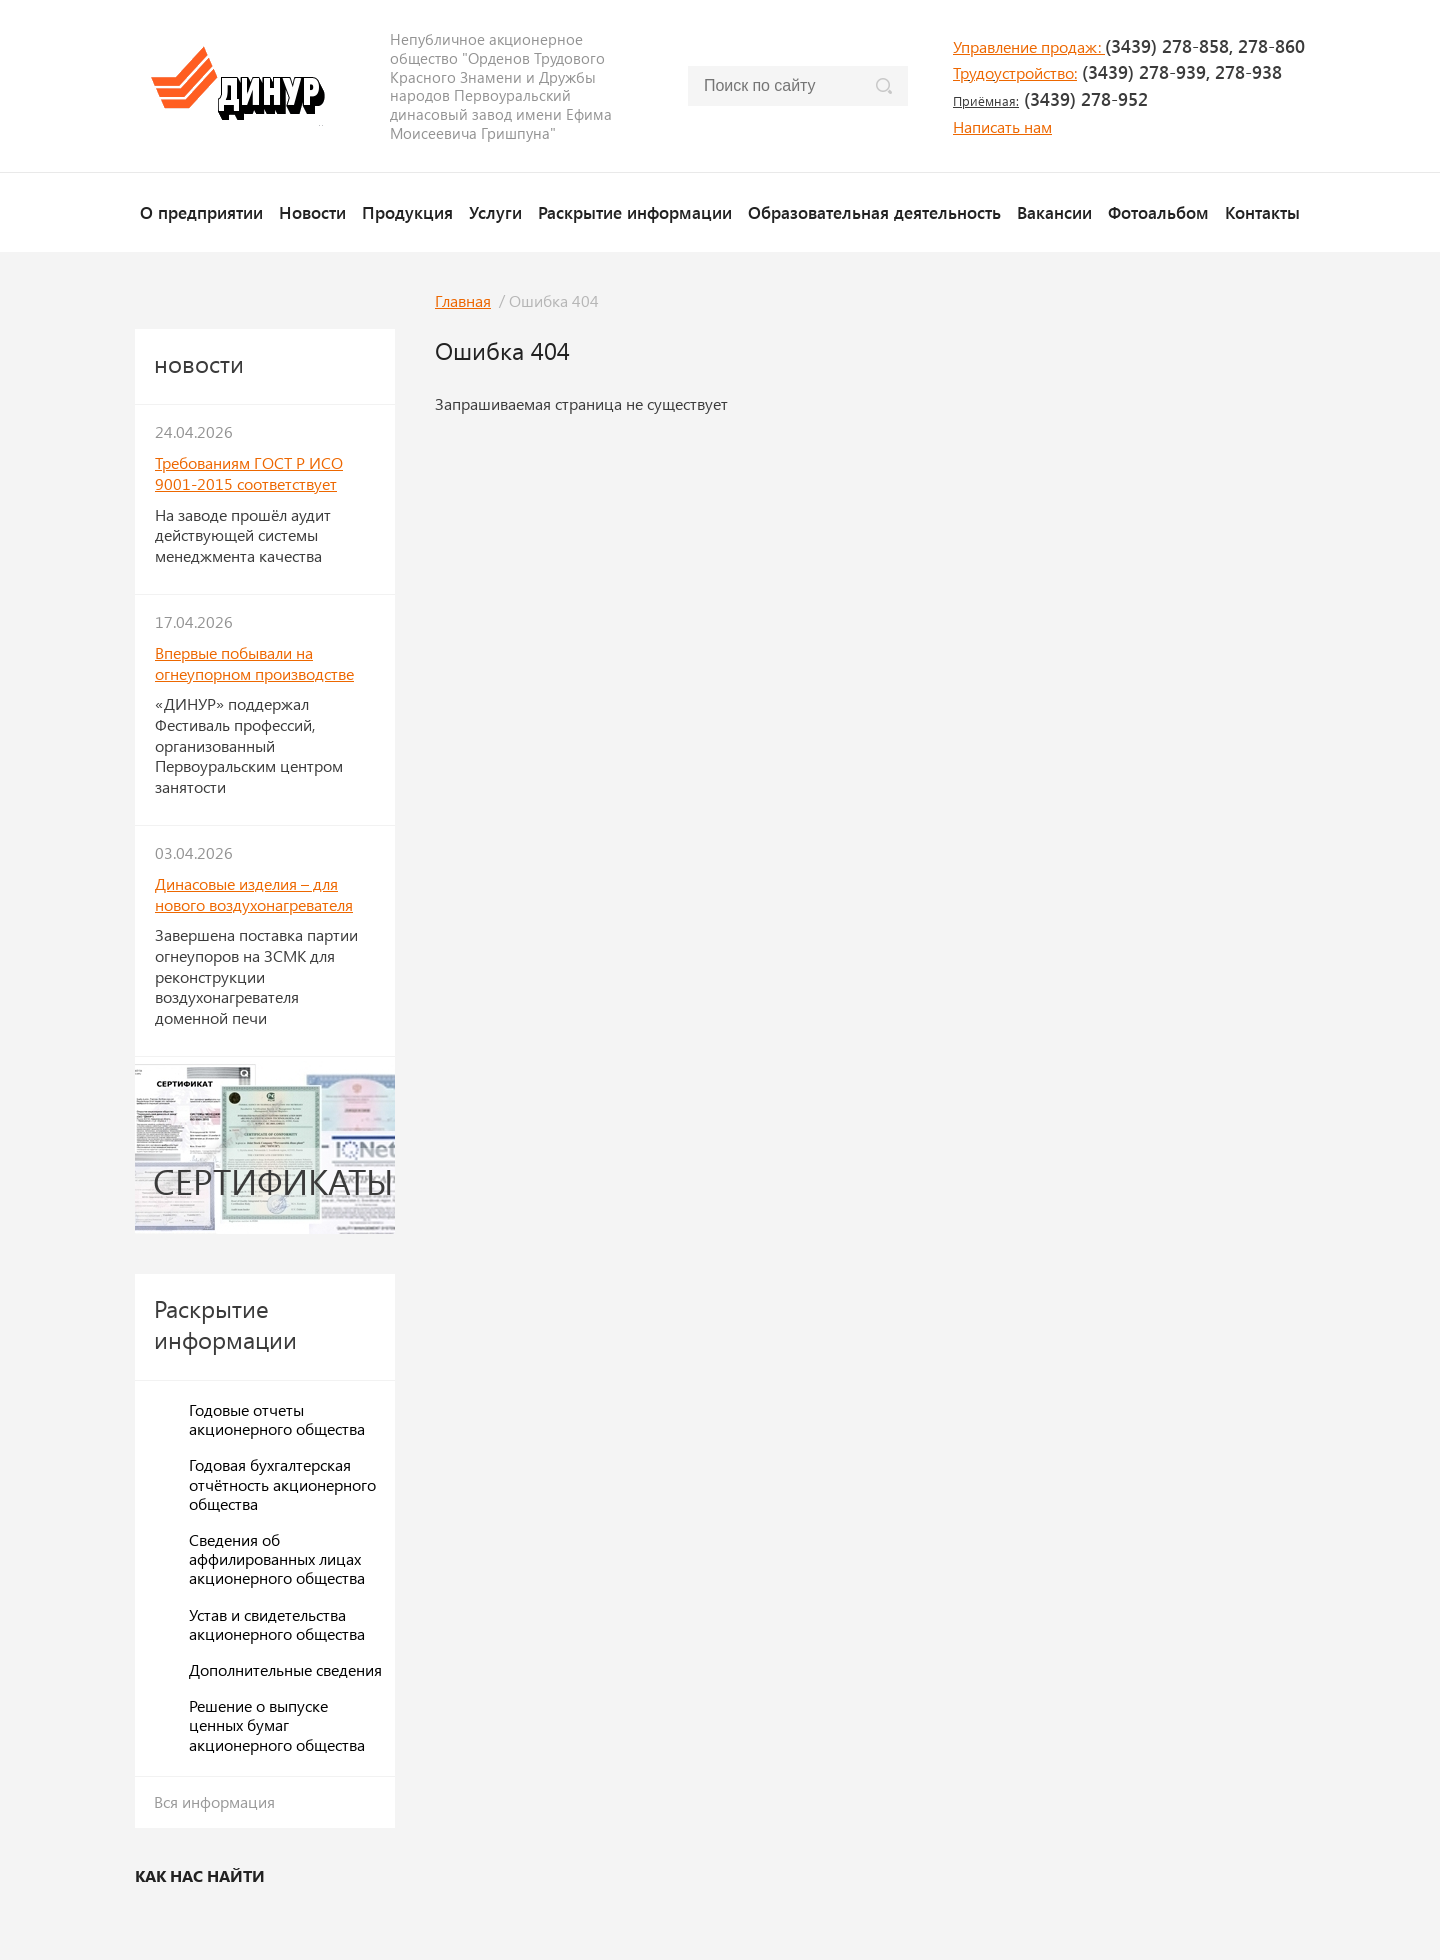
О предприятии (201, 212)
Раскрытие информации (635, 212)
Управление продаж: (1029, 46)
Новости (312, 212)
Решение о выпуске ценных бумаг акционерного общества (277, 1724)
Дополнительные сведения (285, 1669)
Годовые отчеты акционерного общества (277, 1419)
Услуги (495, 212)
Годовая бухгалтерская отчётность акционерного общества (282, 1483)
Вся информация (214, 1801)
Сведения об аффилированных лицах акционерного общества (277, 1558)
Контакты (1262, 212)
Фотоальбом (1158, 212)
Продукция (407, 212)
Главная (463, 300)
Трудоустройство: (1015, 72)
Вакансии (1054, 212)
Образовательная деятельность (874, 212)
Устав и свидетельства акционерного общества (277, 1624)
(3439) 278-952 (1050, 99)
